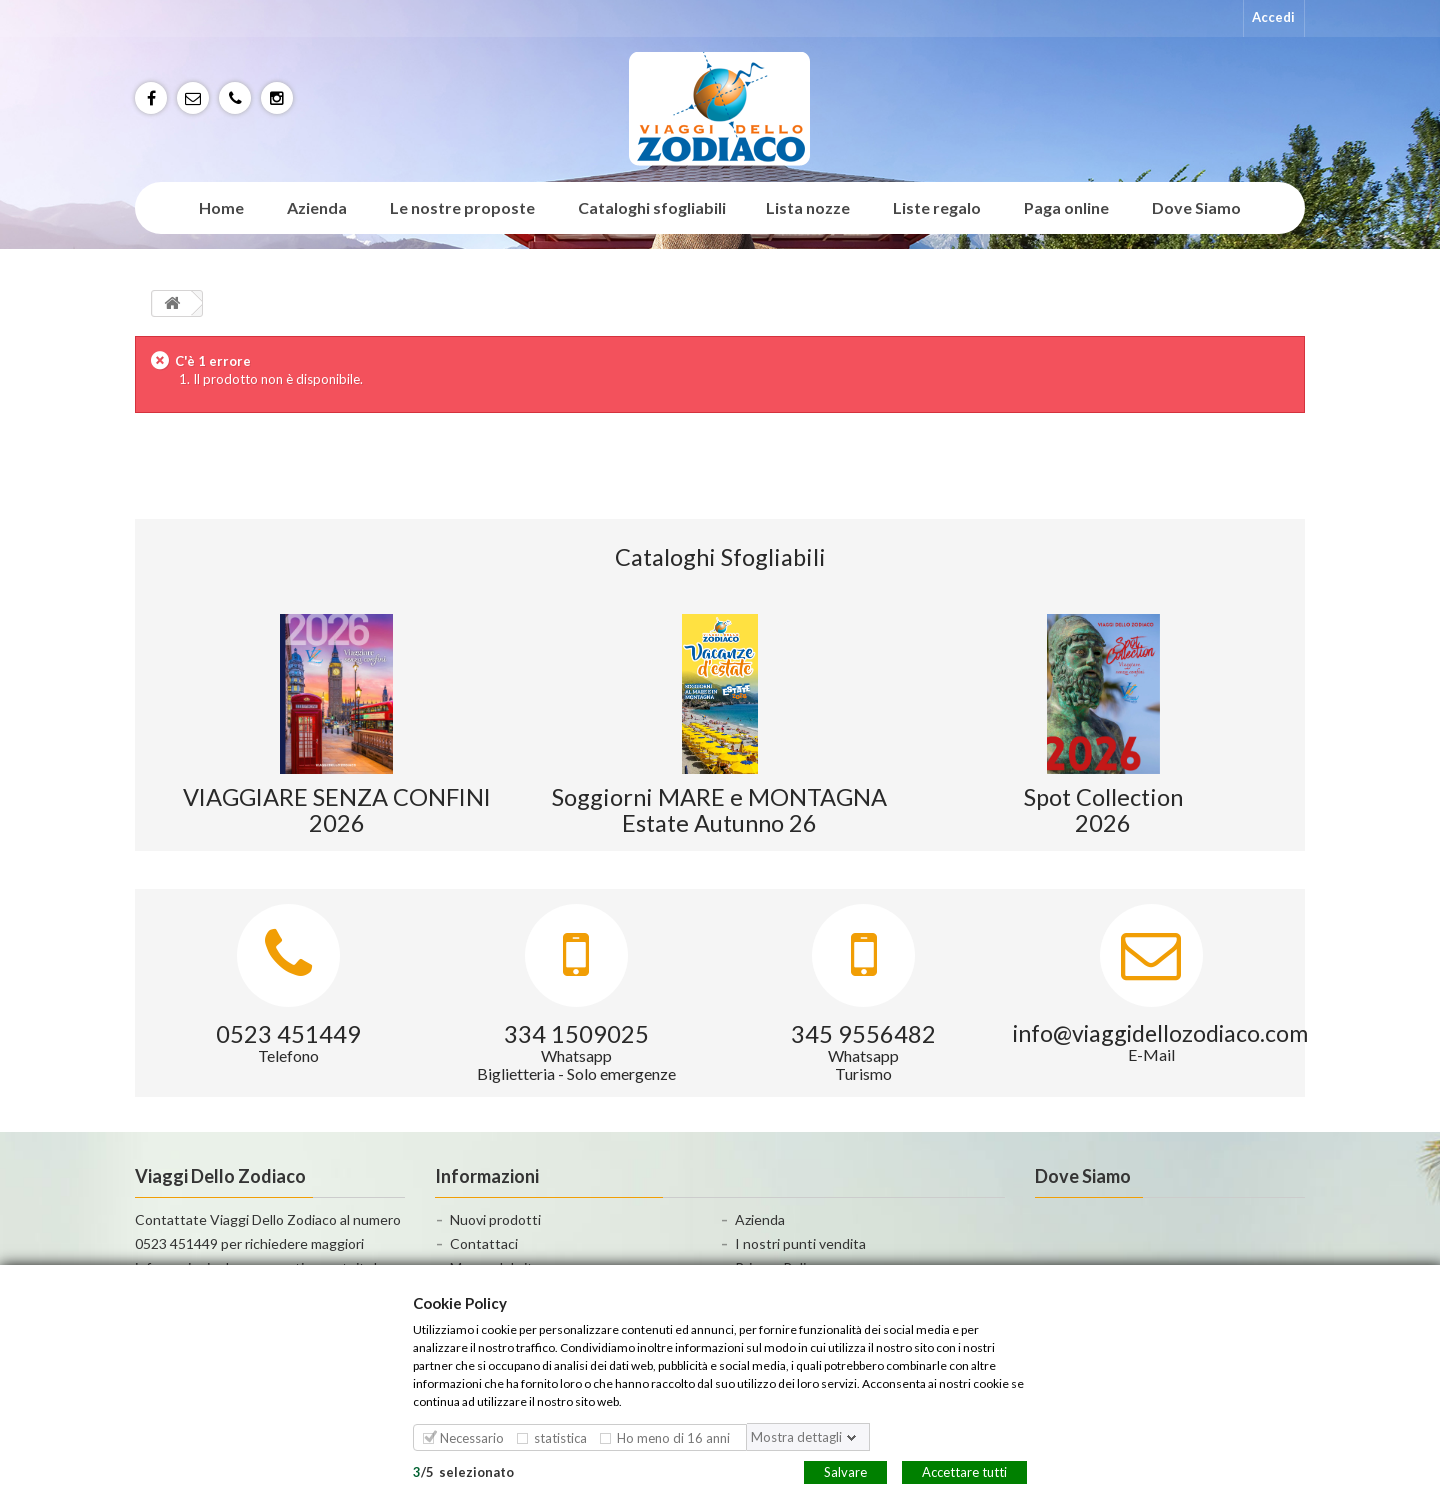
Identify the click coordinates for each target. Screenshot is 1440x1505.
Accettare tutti (964, 1471)
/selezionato (463, 1471)
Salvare (845, 1471)
